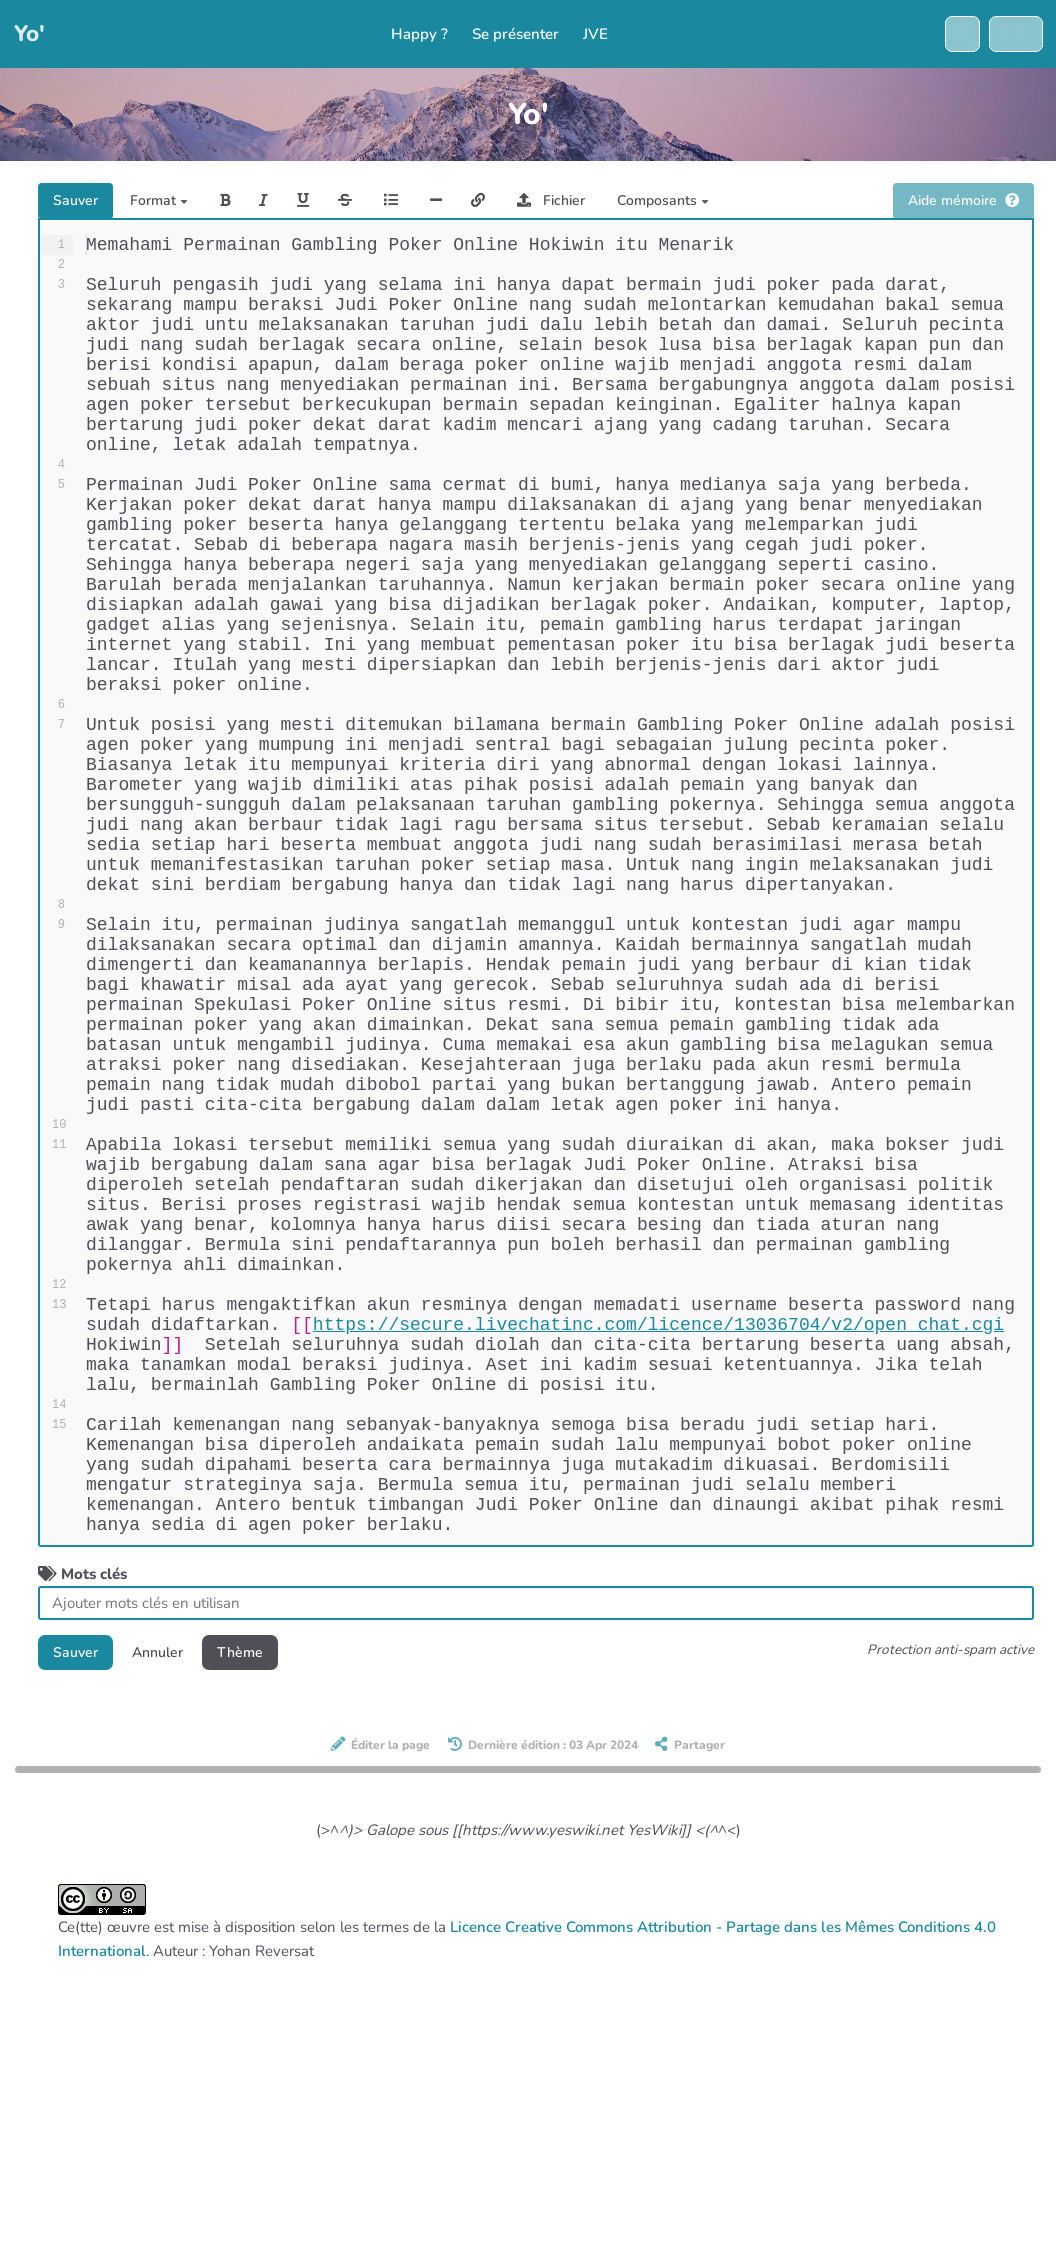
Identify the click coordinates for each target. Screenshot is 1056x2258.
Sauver (77, 202)
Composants (680, 202)
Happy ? (419, 35)
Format (163, 202)
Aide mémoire (959, 202)
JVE (595, 35)
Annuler (163, 1916)
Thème (250, 1916)
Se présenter (515, 35)
